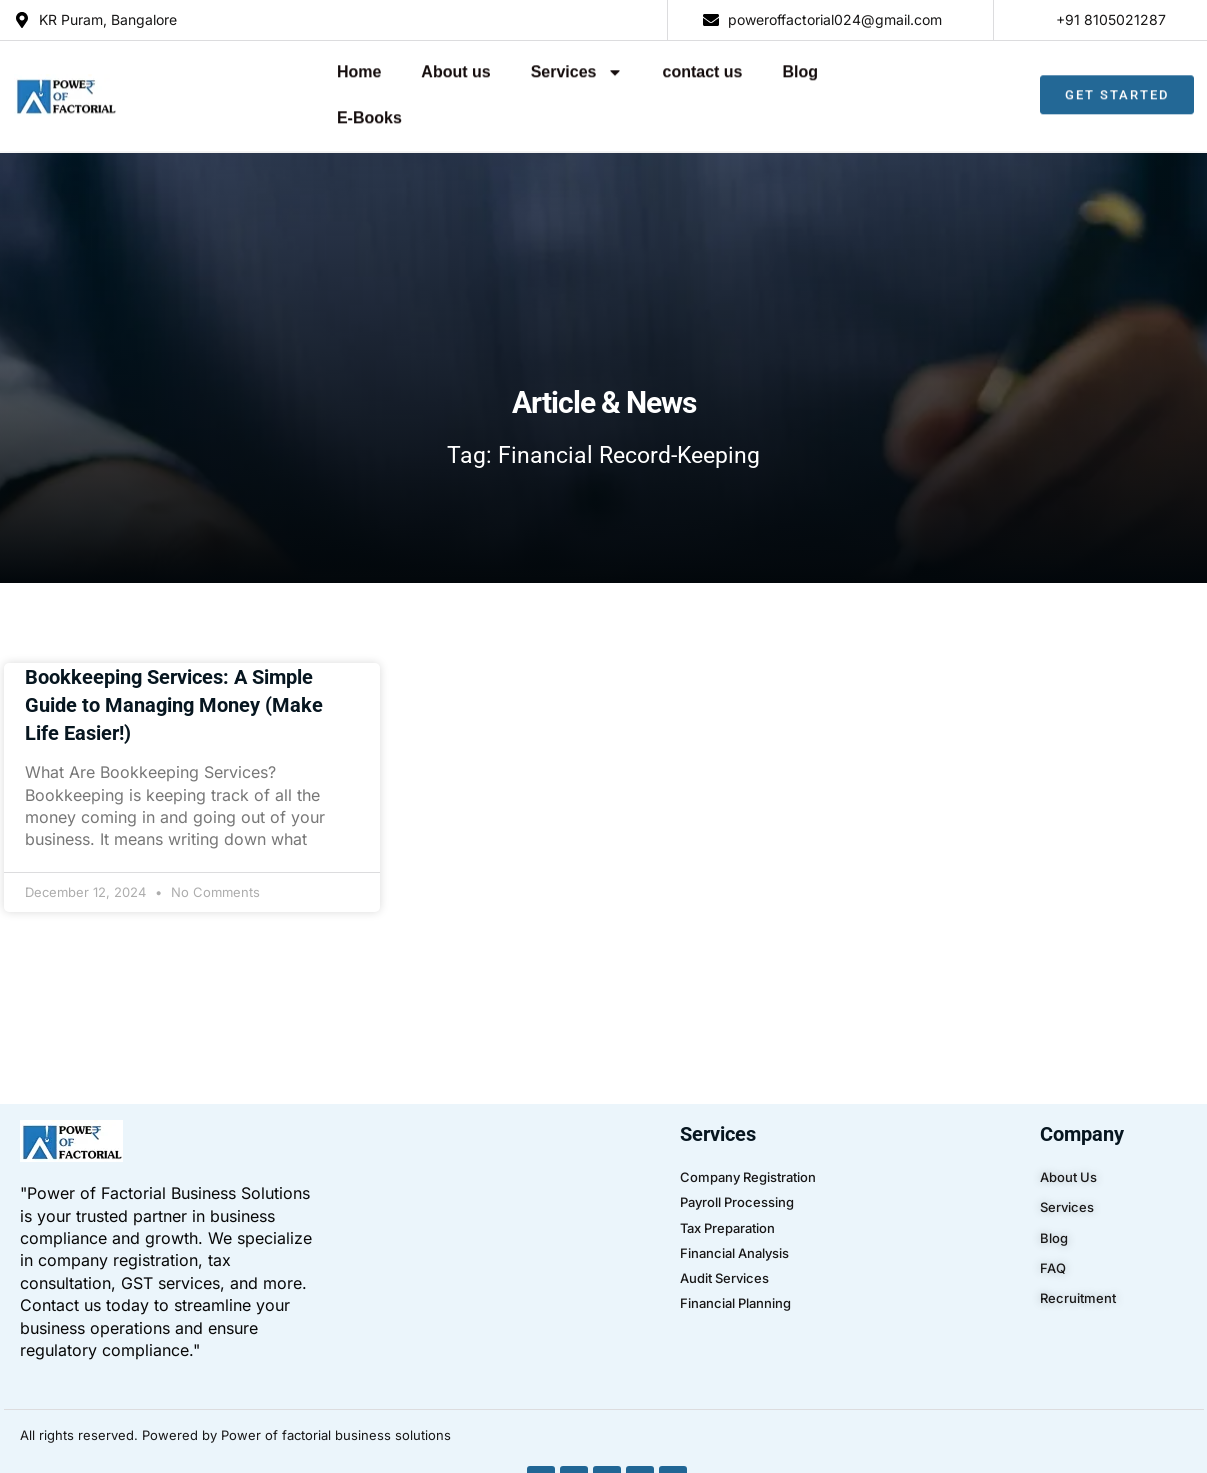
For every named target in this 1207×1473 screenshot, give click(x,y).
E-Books (791, 66)
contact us (603, 66)
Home (260, 66)
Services (477, 67)
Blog (701, 66)
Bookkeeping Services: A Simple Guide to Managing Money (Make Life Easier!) (174, 659)
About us (356, 66)
